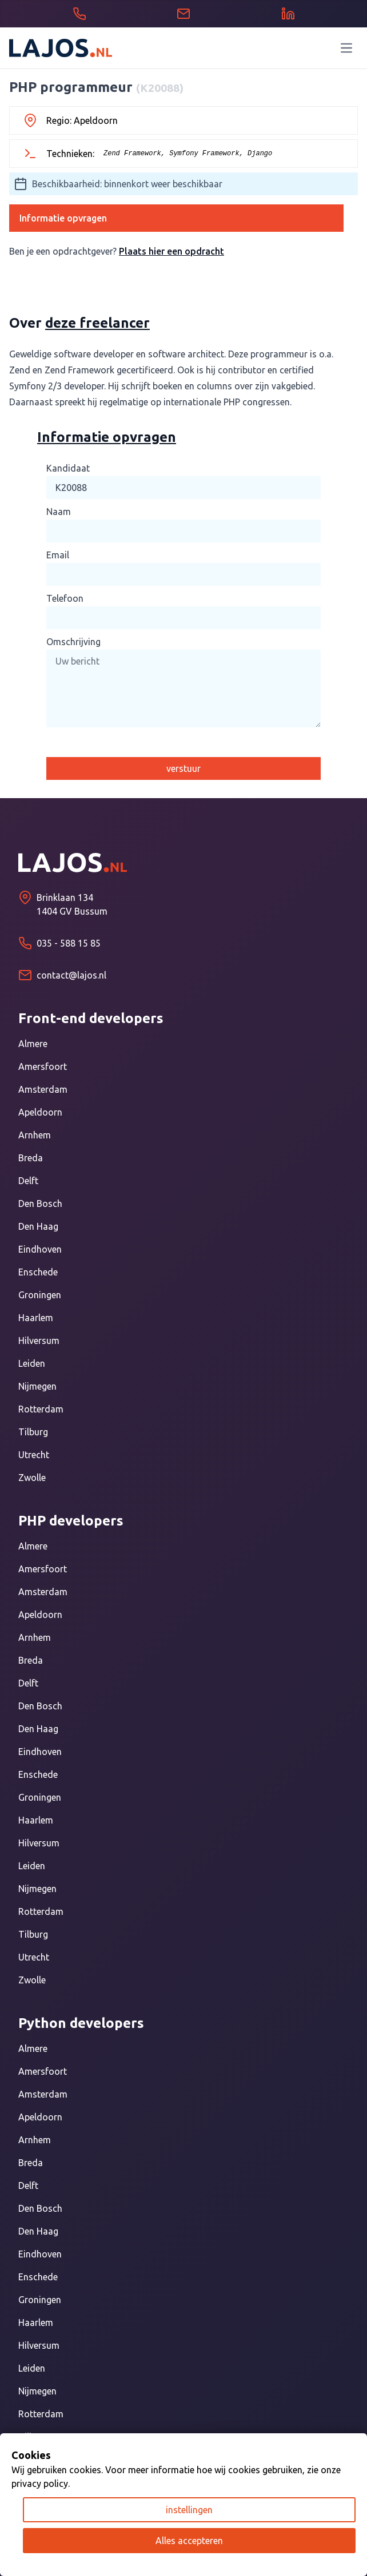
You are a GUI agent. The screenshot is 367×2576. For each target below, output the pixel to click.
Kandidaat (68, 468)
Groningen (39, 1295)
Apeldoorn (40, 1112)
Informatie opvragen (63, 218)
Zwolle (32, 1477)
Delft (28, 1181)
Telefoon (64, 598)
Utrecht (33, 1455)
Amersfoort (42, 1066)
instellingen (189, 2510)
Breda (30, 1158)
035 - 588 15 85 (69, 943)
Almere (32, 1044)
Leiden (31, 1363)
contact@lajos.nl (71, 975)
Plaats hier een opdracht (171, 251)
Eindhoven (40, 1249)
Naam (58, 511)
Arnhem (34, 1135)
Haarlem (35, 1318)
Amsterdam (42, 1089)
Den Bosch (40, 1203)
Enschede (38, 1272)
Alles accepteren (189, 2540)
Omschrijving (73, 642)
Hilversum (38, 1340)
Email (57, 555)
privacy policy (39, 2483)
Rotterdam (40, 1409)
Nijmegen (37, 1386)
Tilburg (33, 1432)
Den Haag (38, 1226)
